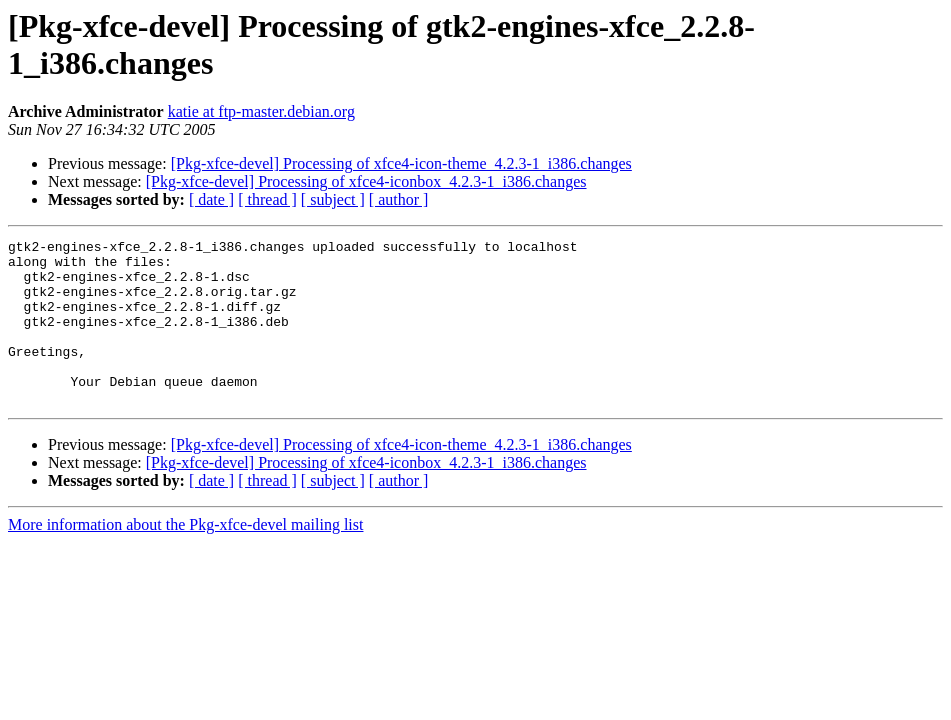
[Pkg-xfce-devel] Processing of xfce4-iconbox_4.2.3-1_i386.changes (366, 181)
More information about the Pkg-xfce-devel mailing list (185, 557)
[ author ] (399, 199)
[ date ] (211, 199)
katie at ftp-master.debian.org (261, 111)
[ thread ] (267, 199)
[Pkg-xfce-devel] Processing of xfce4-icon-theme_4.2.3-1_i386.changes (401, 163)
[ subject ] (333, 199)
